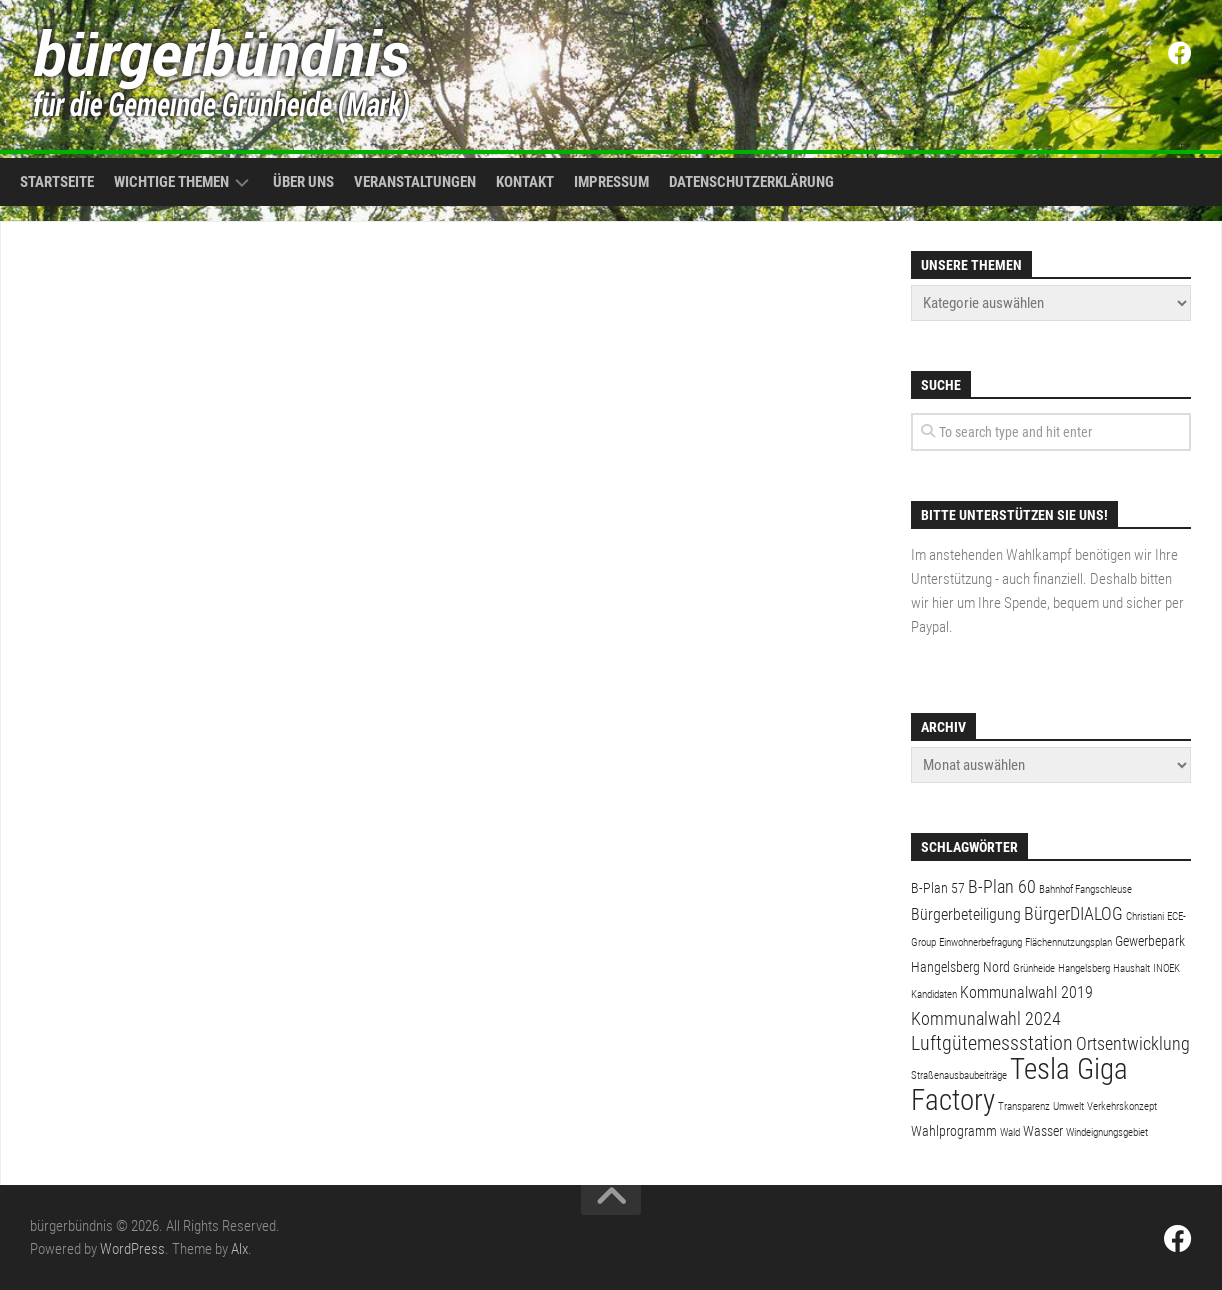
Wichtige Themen (171, 182)
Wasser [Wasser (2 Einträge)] (1043, 1131)
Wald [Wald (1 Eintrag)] (1010, 1132)
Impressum (611, 182)
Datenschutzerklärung (751, 182)
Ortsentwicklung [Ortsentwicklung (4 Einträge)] (1133, 1043)
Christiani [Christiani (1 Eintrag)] (1145, 916)
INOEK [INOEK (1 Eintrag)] (1166, 968)
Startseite (57, 182)
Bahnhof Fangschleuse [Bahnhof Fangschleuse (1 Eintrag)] (1085, 889)
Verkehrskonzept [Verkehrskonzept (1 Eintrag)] (1122, 1106)
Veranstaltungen (415, 182)
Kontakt (525, 182)
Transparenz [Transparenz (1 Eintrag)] (1024, 1106)
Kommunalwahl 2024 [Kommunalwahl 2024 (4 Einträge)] (986, 1018)
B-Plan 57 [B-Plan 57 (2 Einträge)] (938, 888)
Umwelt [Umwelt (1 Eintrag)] (1068, 1106)
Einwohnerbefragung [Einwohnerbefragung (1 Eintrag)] (980, 942)
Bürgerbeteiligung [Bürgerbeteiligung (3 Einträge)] (966, 914)
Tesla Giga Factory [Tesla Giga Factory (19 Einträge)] (1019, 1084)
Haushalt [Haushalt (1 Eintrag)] (1131, 968)
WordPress (132, 1249)
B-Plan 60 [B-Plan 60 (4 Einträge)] (1002, 886)
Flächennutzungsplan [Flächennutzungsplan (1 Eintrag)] (1068, 942)
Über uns (303, 182)
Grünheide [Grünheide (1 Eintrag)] (1034, 968)
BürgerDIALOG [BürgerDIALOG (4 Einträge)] (1073, 913)
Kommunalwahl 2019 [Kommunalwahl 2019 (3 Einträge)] (1026, 992)
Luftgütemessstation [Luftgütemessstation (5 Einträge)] (992, 1043)
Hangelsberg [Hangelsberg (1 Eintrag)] (1084, 968)
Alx (239, 1249)
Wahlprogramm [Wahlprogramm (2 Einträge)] (954, 1131)
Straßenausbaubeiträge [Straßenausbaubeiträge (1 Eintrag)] (959, 1075)
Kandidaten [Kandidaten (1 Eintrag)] (934, 994)
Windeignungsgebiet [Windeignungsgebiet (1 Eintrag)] (1107, 1132)
